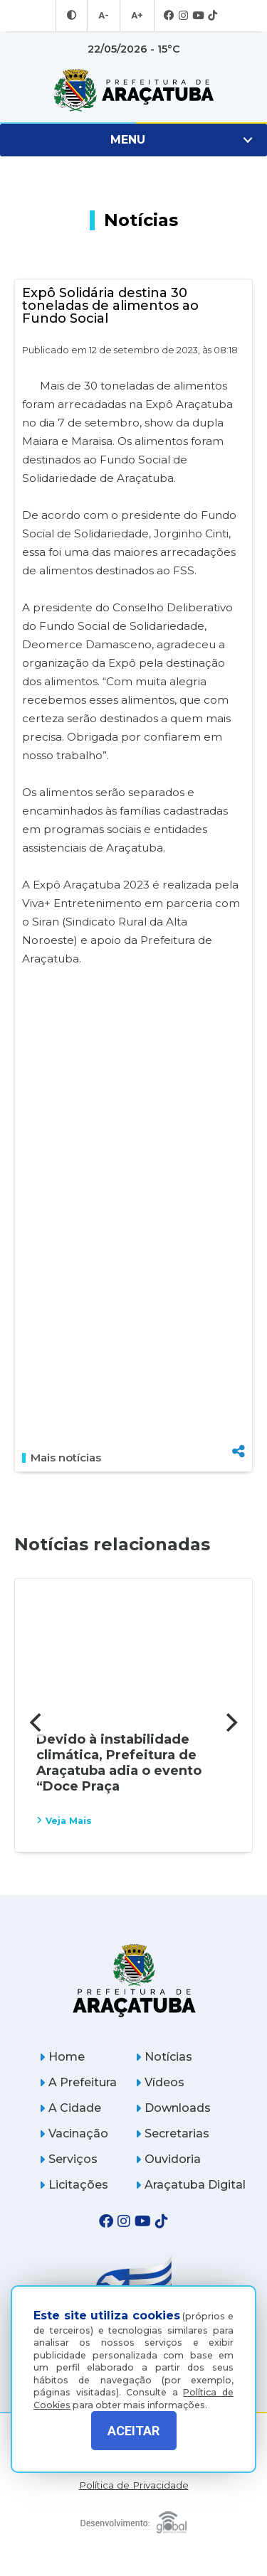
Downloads (173, 2108)
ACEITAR (133, 2430)
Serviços (68, 2159)
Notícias (163, 2057)
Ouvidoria (168, 2159)
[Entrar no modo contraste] (73, 15)
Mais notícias (61, 1457)
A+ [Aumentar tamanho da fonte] (136, 16)
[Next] (230, 1722)
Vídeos (159, 2082)
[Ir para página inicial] (133, 90)
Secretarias (172, 2133)
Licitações (73, 2184)
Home (62, 2057)
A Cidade (70, 2108)
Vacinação (73, 2133)
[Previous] (37, 1722)
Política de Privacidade (134, 2485)
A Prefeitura (78, 2082)
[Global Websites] (134, 2518)
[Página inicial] (134, 1980)
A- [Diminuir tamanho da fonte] (104, 16)
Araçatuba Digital (190, 2184)
